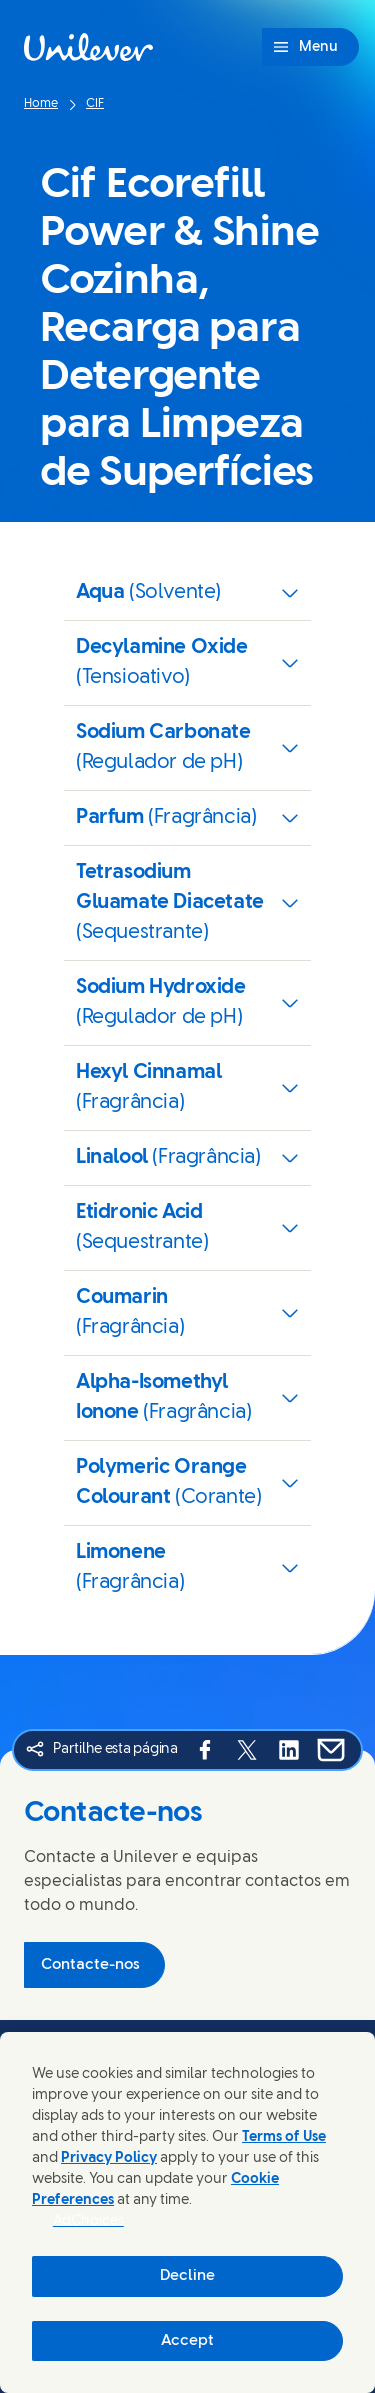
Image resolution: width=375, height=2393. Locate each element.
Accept (187, 2341)
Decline (187, 2276)
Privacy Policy (109, 2158)
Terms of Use (284, 2137)
